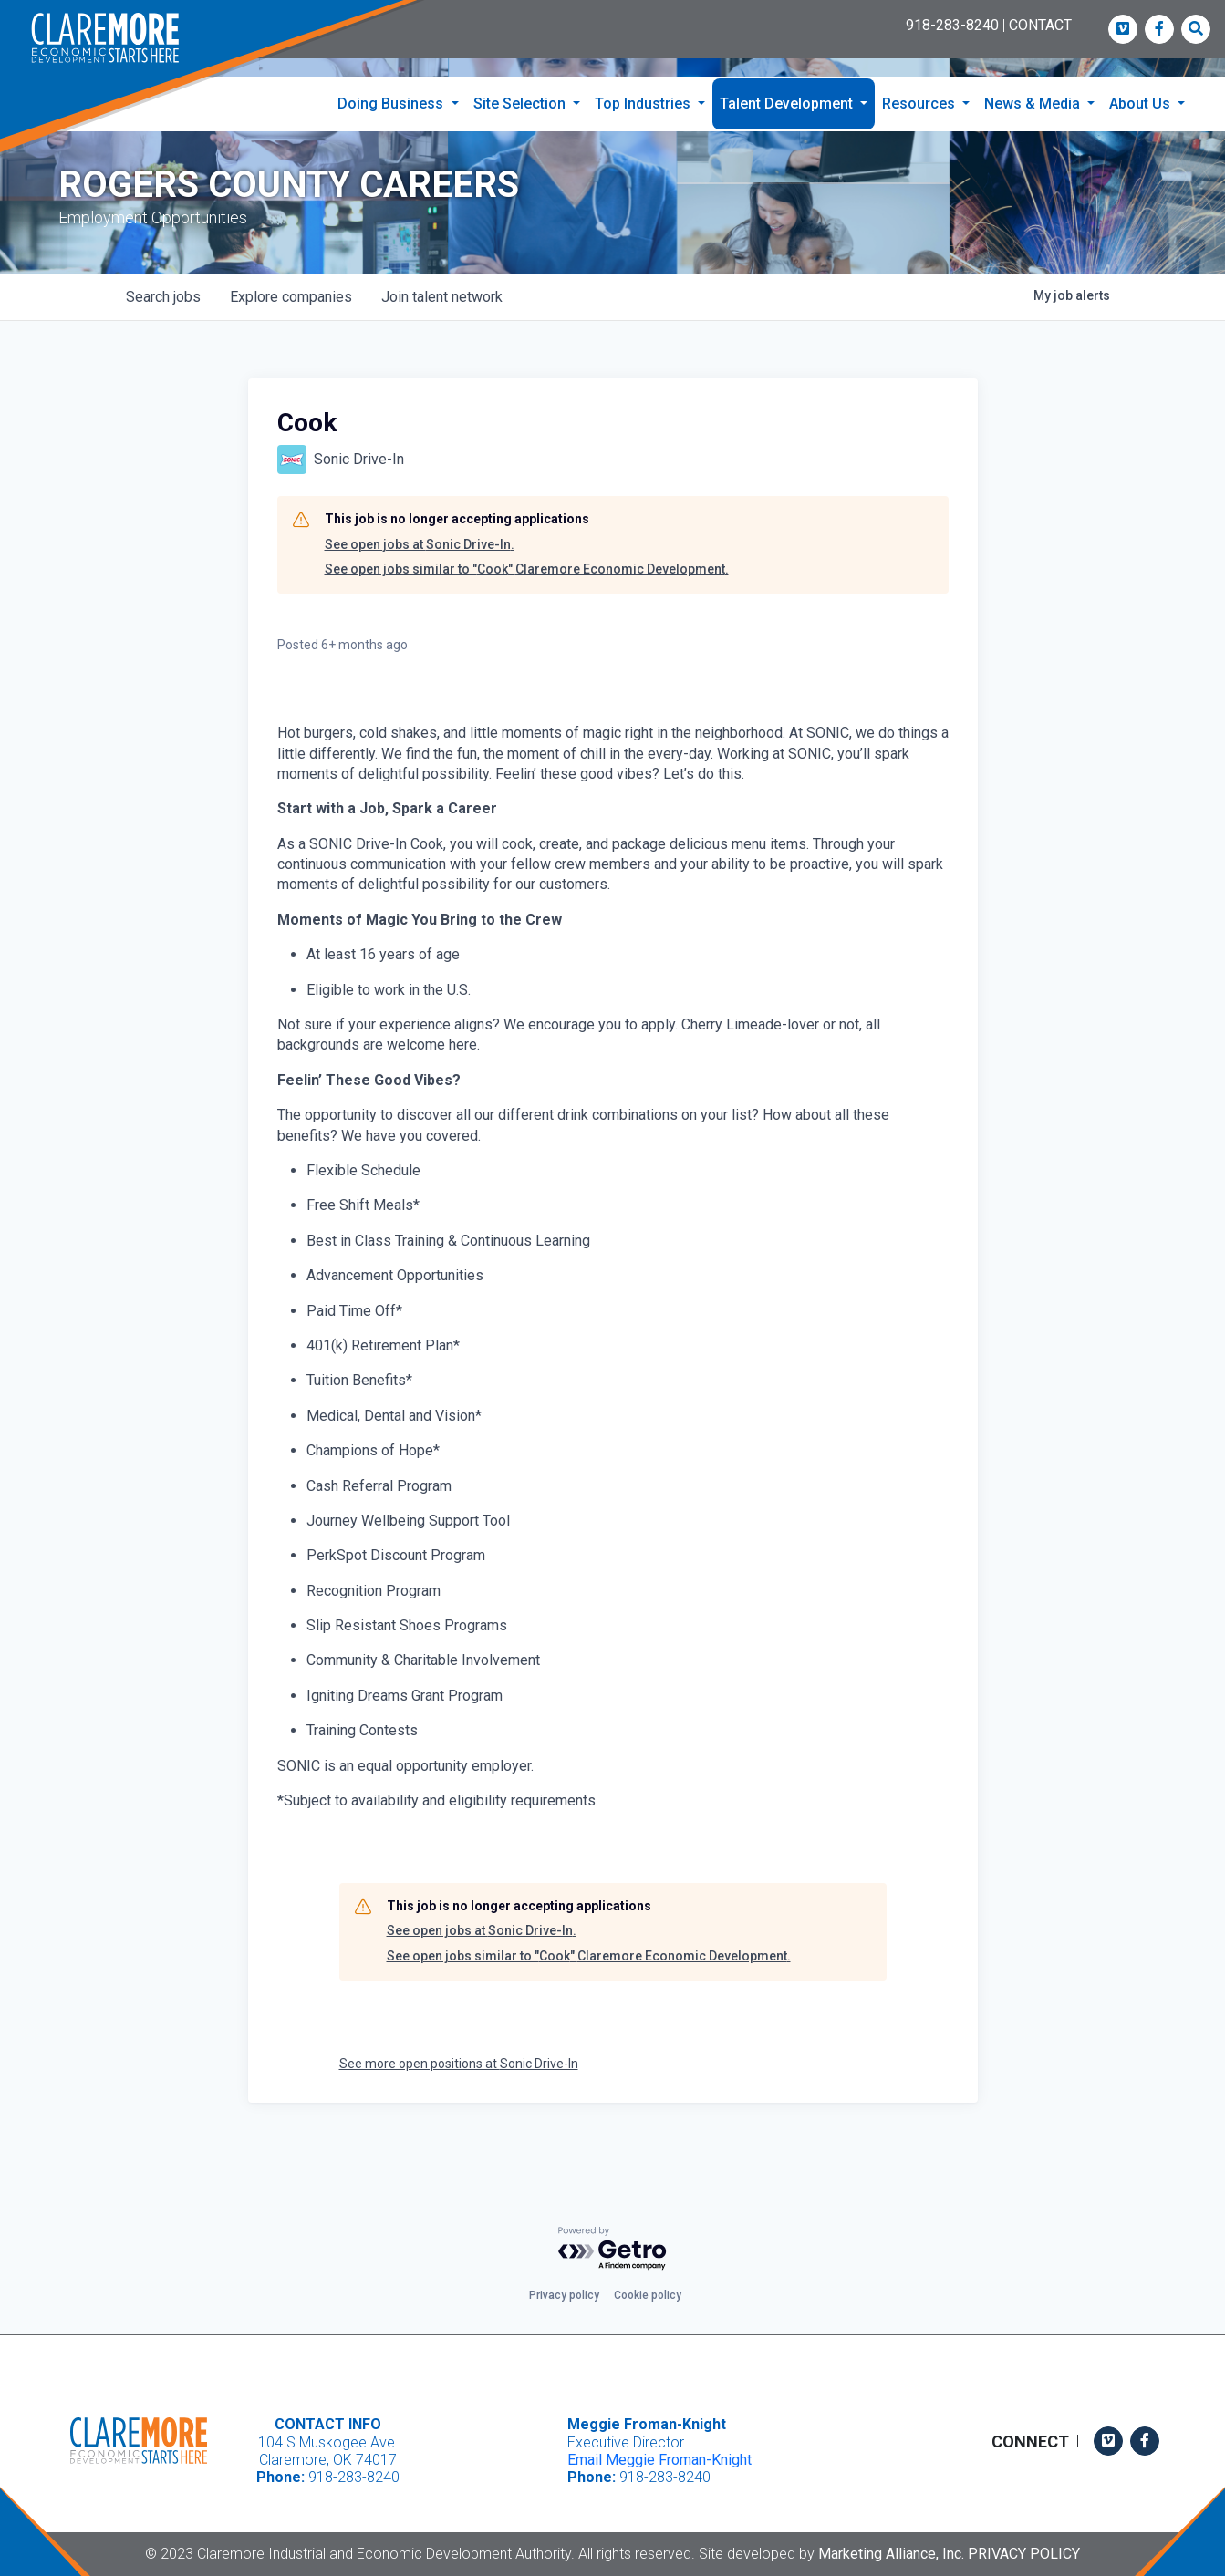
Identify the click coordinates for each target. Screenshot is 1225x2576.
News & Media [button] (1034, 103)
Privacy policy (564, 2295)
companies (291, 333)
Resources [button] (920, 103)
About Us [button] (1141, 103)
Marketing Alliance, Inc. (891, 2553)
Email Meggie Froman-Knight (659, 2459)
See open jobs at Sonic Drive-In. (419, 581)
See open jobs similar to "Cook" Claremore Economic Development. (527, 605)
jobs (163, 333)
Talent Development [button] (788, 103)
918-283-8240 (952, 25)
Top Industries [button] (644, 103)
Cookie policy (647, 2295)
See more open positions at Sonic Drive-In (458, 2100)
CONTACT (1040, 25)
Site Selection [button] (521, 103)
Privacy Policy (1024, 2553)
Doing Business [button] (392, 103)
